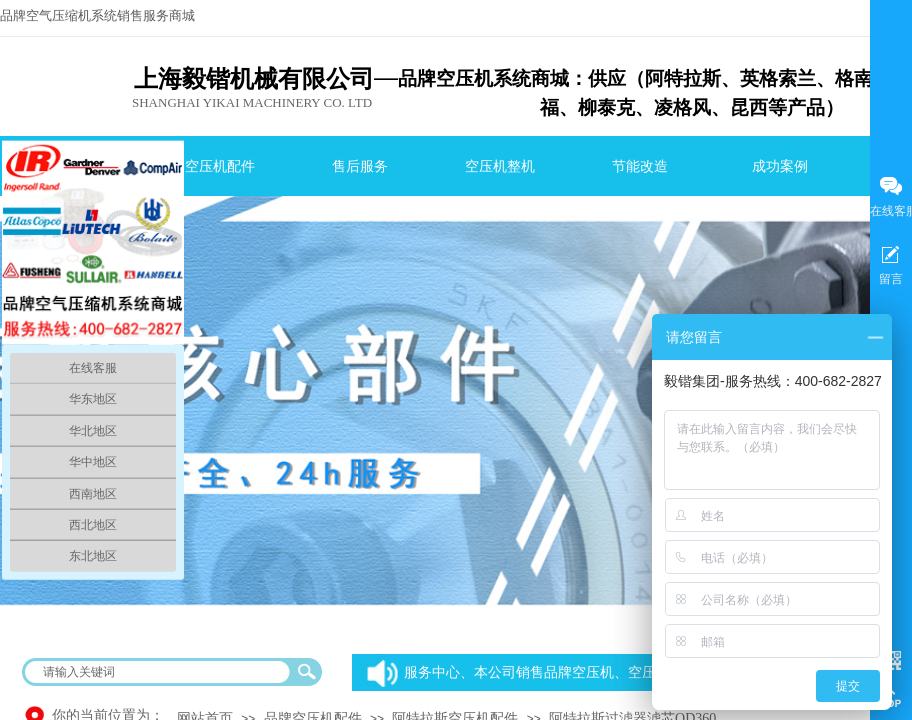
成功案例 (780, 166)
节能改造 (640, 166)
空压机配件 (220, 166)
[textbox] (159, 672)
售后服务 (360, 166)
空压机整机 (500, 166)
